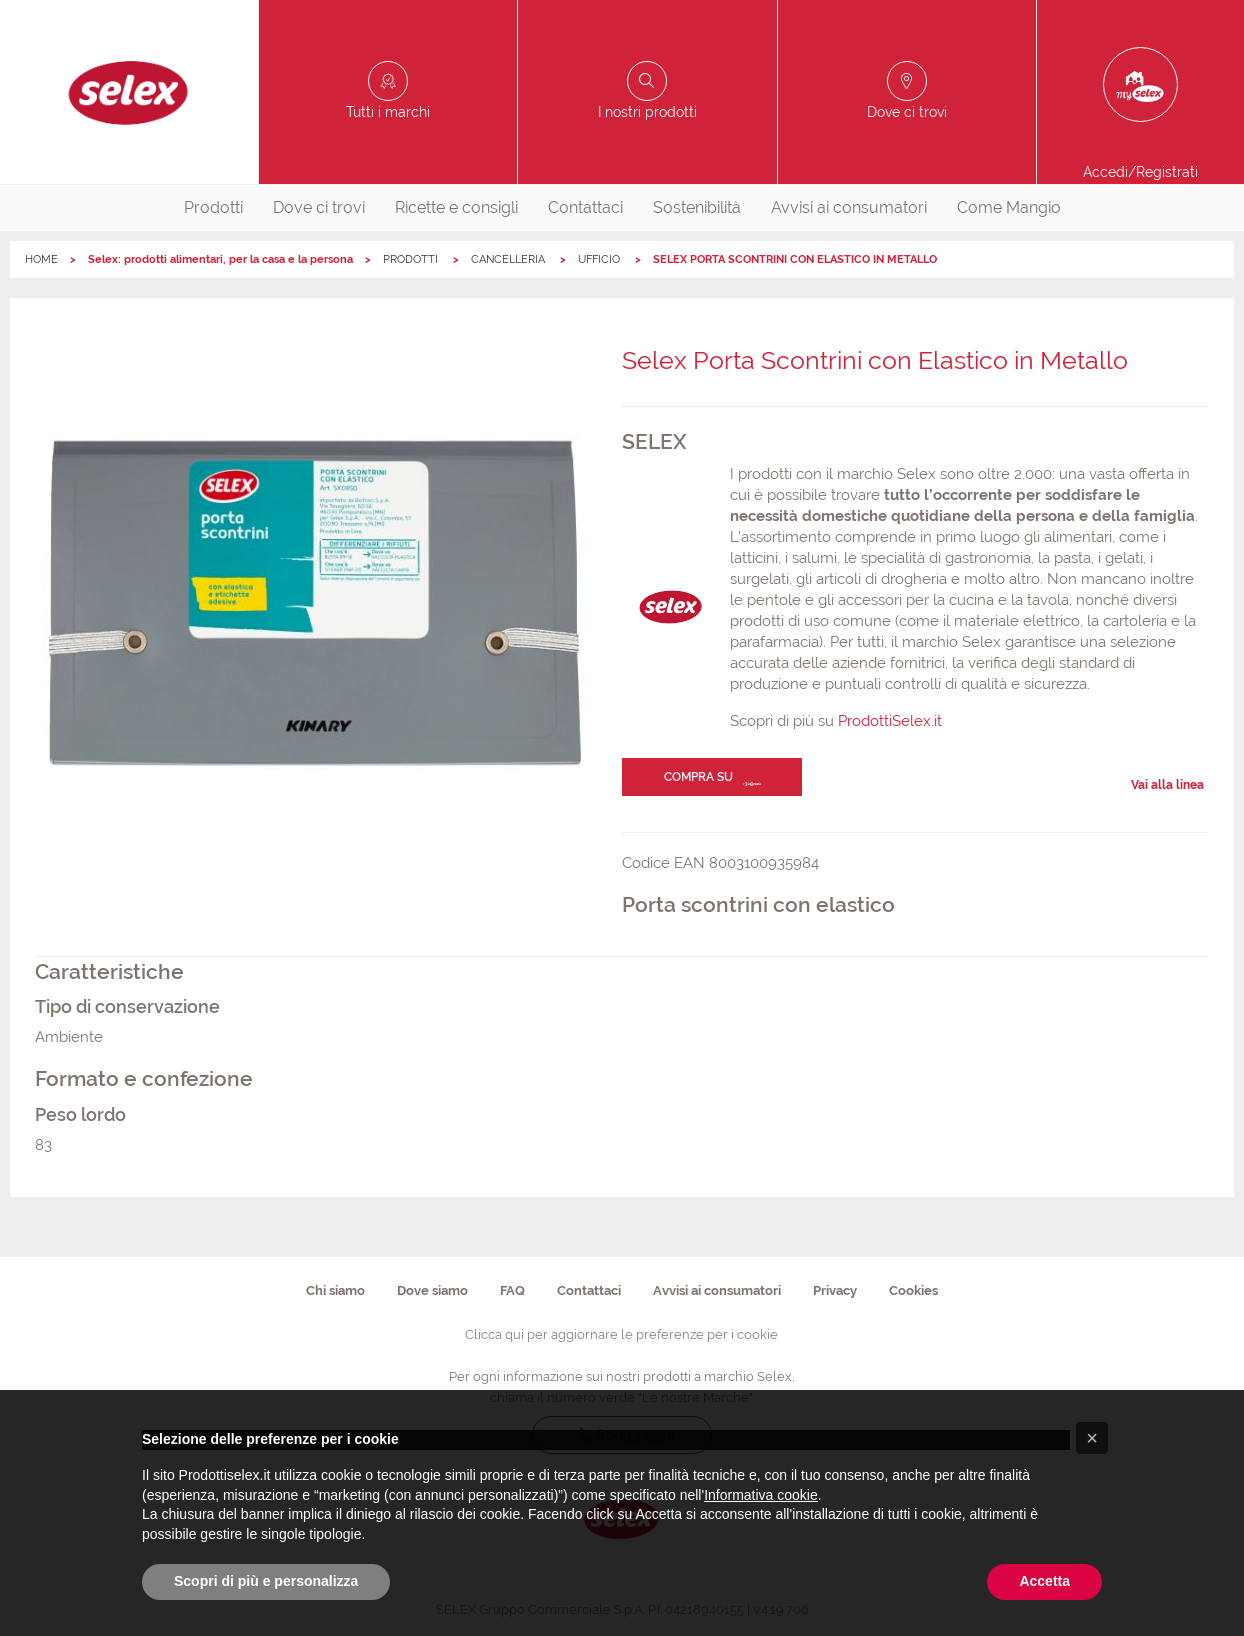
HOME (41, 259)
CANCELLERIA (509, 259)
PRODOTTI (412, 259)
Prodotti (213, 207)
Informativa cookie (761, 1495)
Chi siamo (335, 1290)
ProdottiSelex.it (890, 721)
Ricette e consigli (456, 207)
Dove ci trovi (319, 207)
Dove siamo (432, 1290)
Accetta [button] (1044, 1581)
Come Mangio (1009, 207)
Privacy (835, 1290)
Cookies (913, 1290)
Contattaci (585, 207)
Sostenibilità (697, 207)
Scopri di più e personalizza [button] (266, 1581)
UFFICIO (600, 259)
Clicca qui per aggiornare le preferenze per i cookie (621, 1334)
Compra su (698, 777)
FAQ (512, 1290)
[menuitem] (213, 208)
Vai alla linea (1167, 785)
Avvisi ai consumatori (849, 207)
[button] (1092, 1438)
